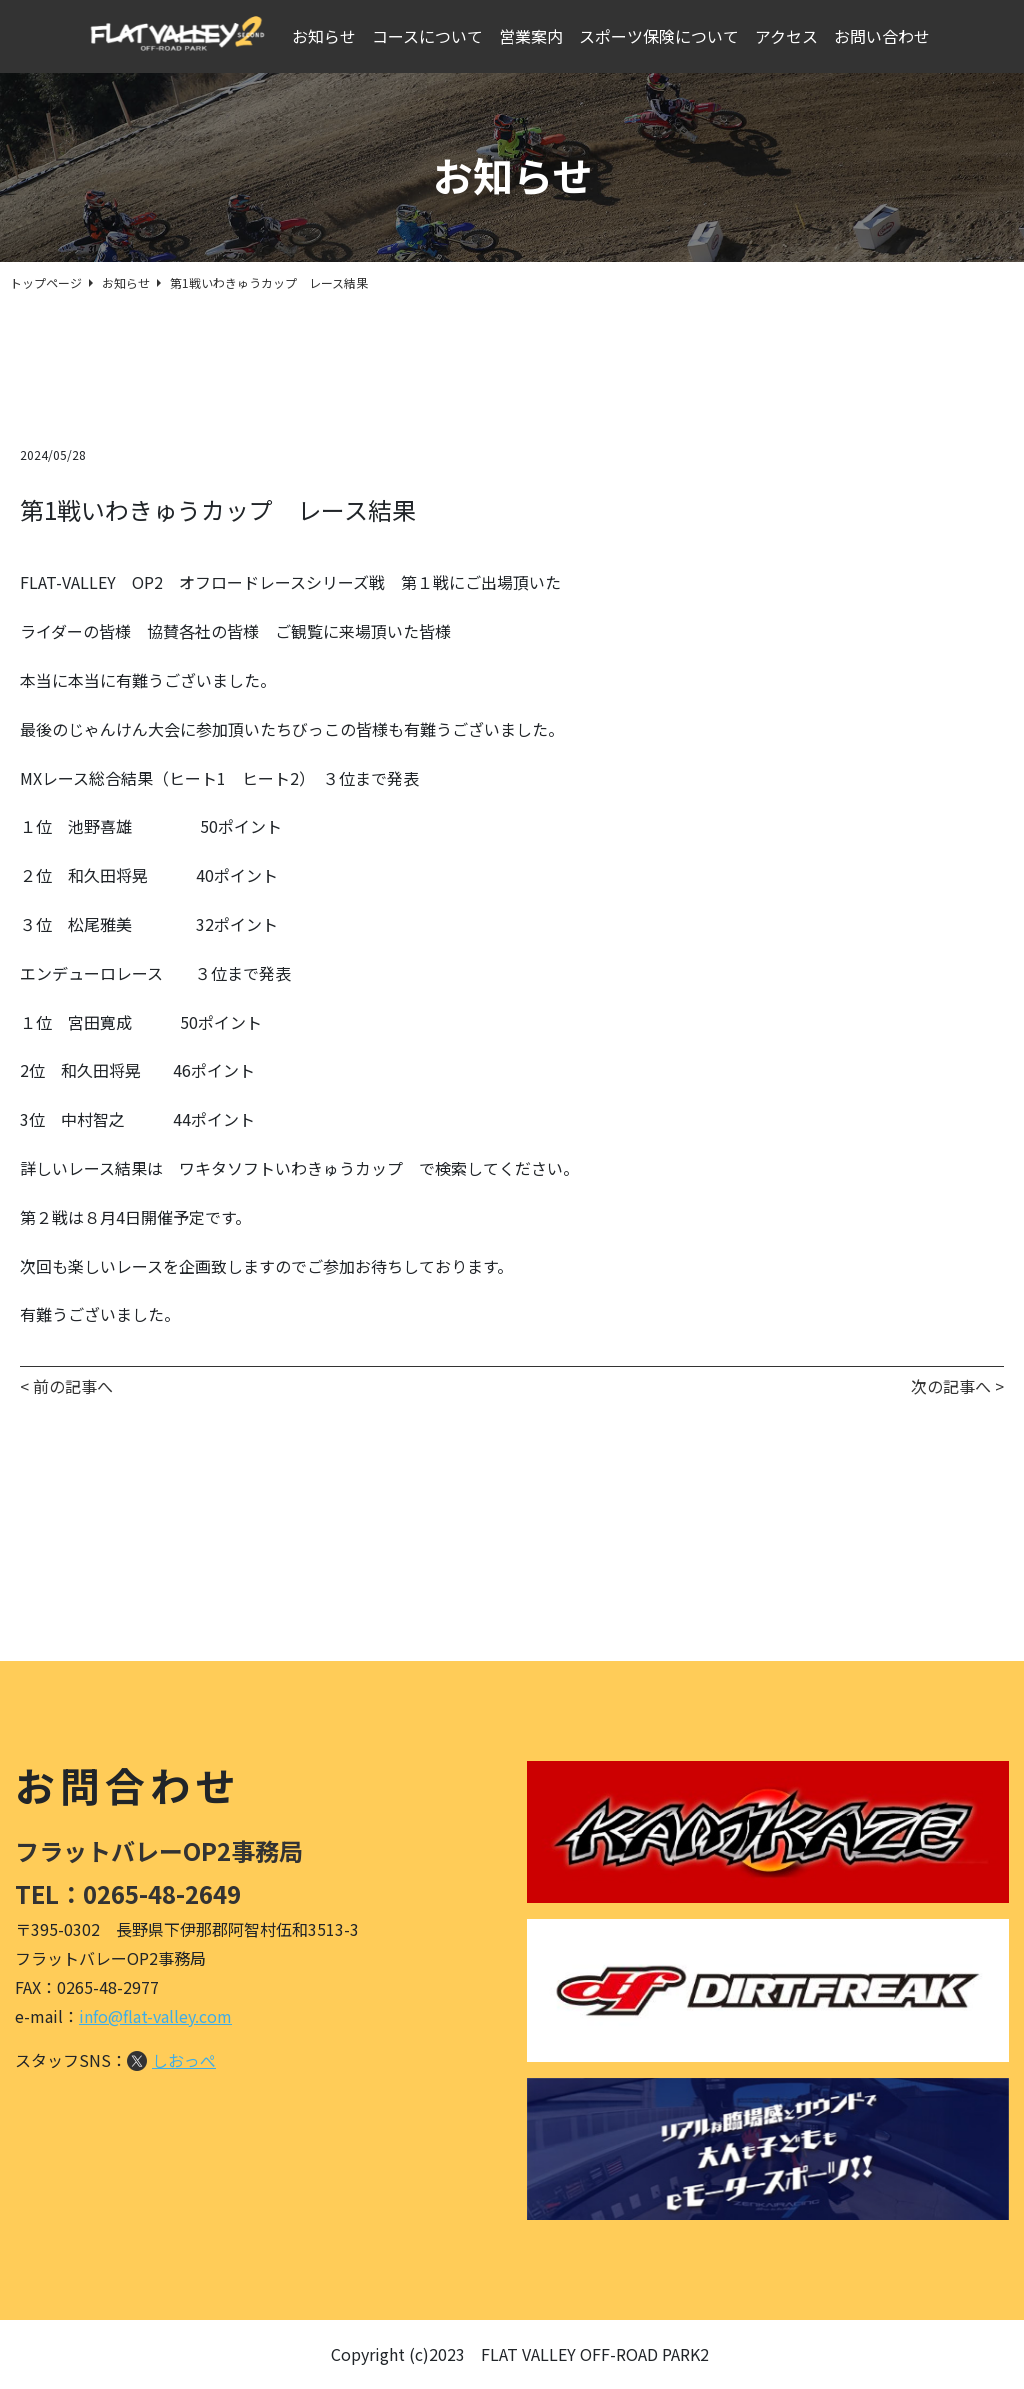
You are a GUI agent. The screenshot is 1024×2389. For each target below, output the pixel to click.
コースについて (431, 37)
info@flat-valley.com (155, 2016)
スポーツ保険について (663, 37)
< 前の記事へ (66, 1386)
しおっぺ (184, 2060)
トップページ (46, 282)
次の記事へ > (957, 1386)
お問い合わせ (886, 37)
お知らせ (328, 37)
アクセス (790, 37)
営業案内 (535, 37)
